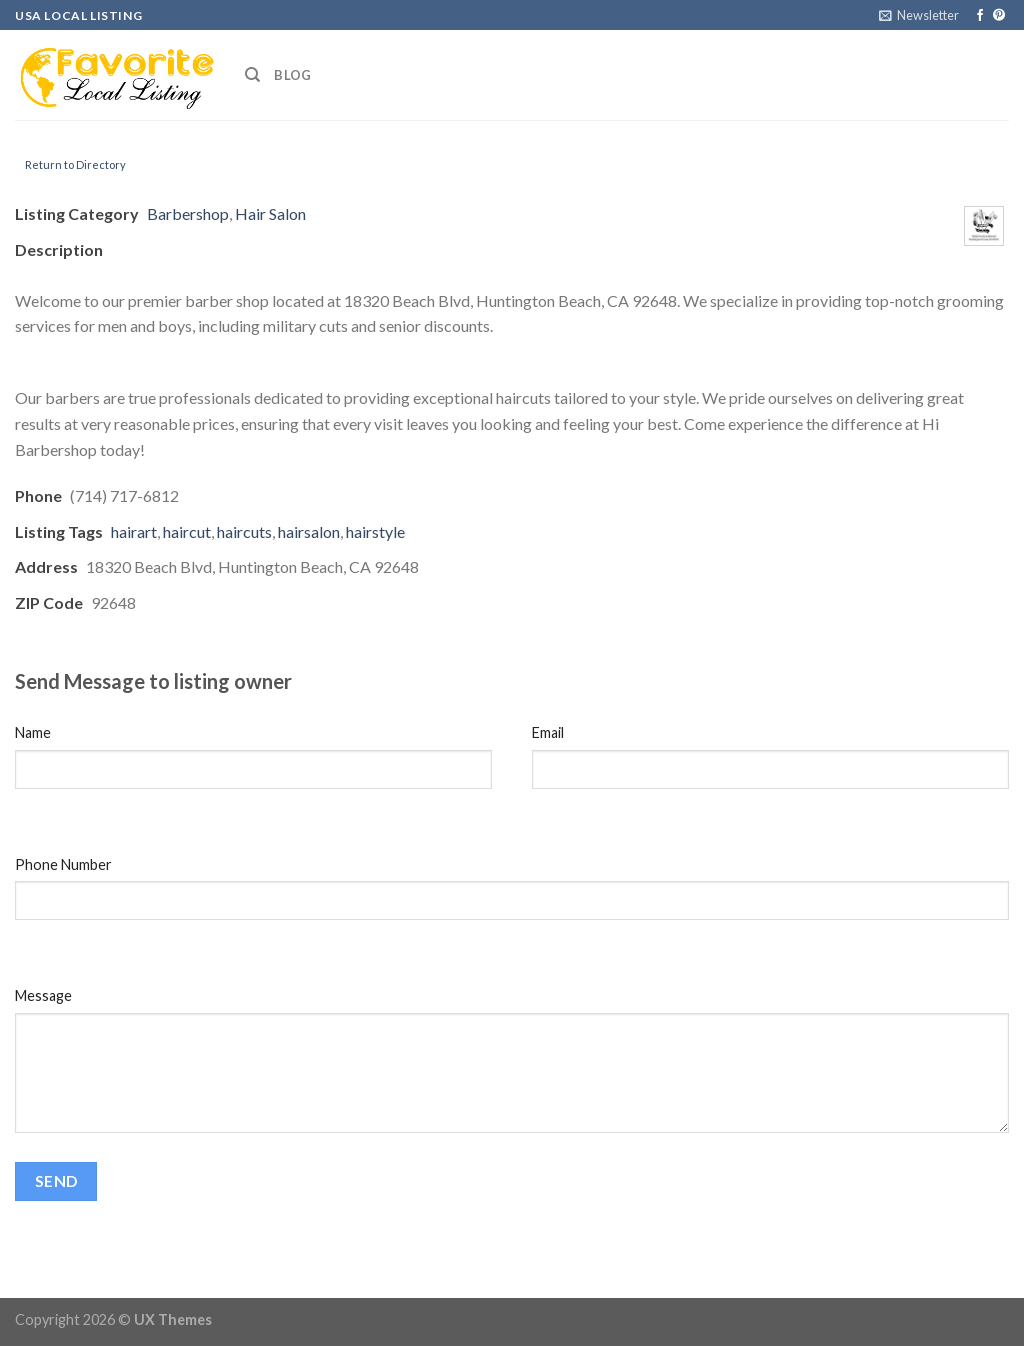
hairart (134, 531)
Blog (292, 75)
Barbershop (188, 213)
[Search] (252, 75)
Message (43, 995)
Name (33, 732)
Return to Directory (75, 164)
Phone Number (63, 864)
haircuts (244, 531)
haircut (187, 531)
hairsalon (309, 531)
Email (548, 732)
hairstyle (375, 531)
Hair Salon (270, 213)
